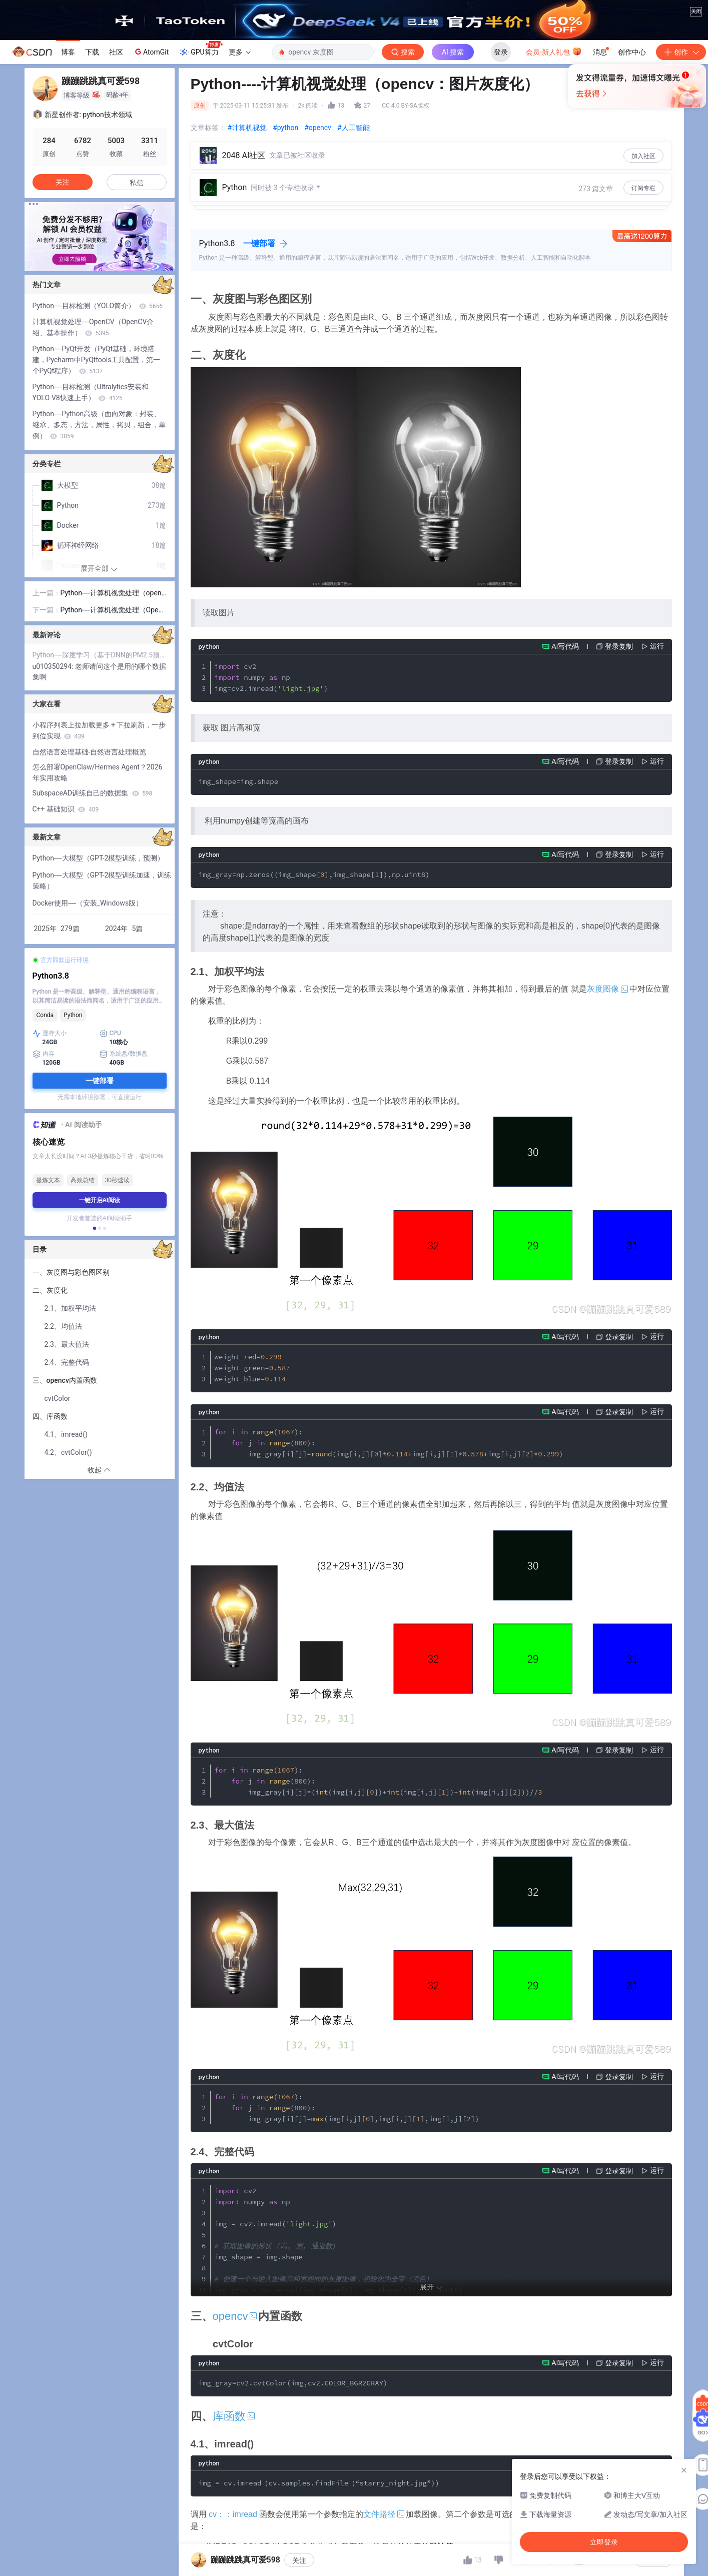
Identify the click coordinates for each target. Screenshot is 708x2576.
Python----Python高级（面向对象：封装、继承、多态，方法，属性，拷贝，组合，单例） (99, 547)
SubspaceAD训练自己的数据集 (93, 916)
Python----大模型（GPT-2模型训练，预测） (99, 981)
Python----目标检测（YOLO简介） (98, 428)
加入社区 (643, 278)
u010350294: (54, 789)
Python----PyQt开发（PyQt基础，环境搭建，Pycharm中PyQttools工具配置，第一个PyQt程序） (97, 482)
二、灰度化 (51, 1413)
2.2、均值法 (63, 1449)
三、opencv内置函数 (65, 1503)
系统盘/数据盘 (124, 1177)
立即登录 (427, 257)
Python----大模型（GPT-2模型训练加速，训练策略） (102, 1003)
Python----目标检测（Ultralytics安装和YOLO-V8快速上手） (91, 514)
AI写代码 (565, 769)
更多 (240, 175)
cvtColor (58, 1521)
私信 (137, 305)
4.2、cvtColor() (68, 1575)
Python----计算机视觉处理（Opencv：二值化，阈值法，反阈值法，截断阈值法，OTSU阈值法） (113, 733)
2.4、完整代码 (68, 1485)
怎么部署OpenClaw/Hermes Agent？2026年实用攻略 (98, 895)
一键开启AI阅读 (99, 1322)
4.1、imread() (66, 1557)
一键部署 (259, 366)
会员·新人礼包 (553, 174)
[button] (92, 387)
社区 (116, 175)
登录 (501, 175)
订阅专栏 (643, 310)
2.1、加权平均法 (70, 1431)
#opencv (317, 250)
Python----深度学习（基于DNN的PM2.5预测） (100, 777)
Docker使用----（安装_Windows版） (88, 1026)
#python (285, 250)
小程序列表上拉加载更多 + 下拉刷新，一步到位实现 (99, 853)
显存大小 (50, 1156)
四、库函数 (51, 1539)
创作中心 (632, 175)
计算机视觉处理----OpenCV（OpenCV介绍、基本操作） (93, 449)
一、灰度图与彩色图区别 (71, 1395)
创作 (681, 175)
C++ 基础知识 (66, 932)
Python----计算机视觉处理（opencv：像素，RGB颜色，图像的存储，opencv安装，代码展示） (113, 716)
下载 (92, 175)
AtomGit (151, 174)
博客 (68, 175)
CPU (110, 1156)
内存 (44, 1177)
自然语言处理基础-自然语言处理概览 (90, 875)
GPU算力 (200, 172)
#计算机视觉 (247, 250)
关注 (299, 2560)
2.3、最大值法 (67, 1467)
